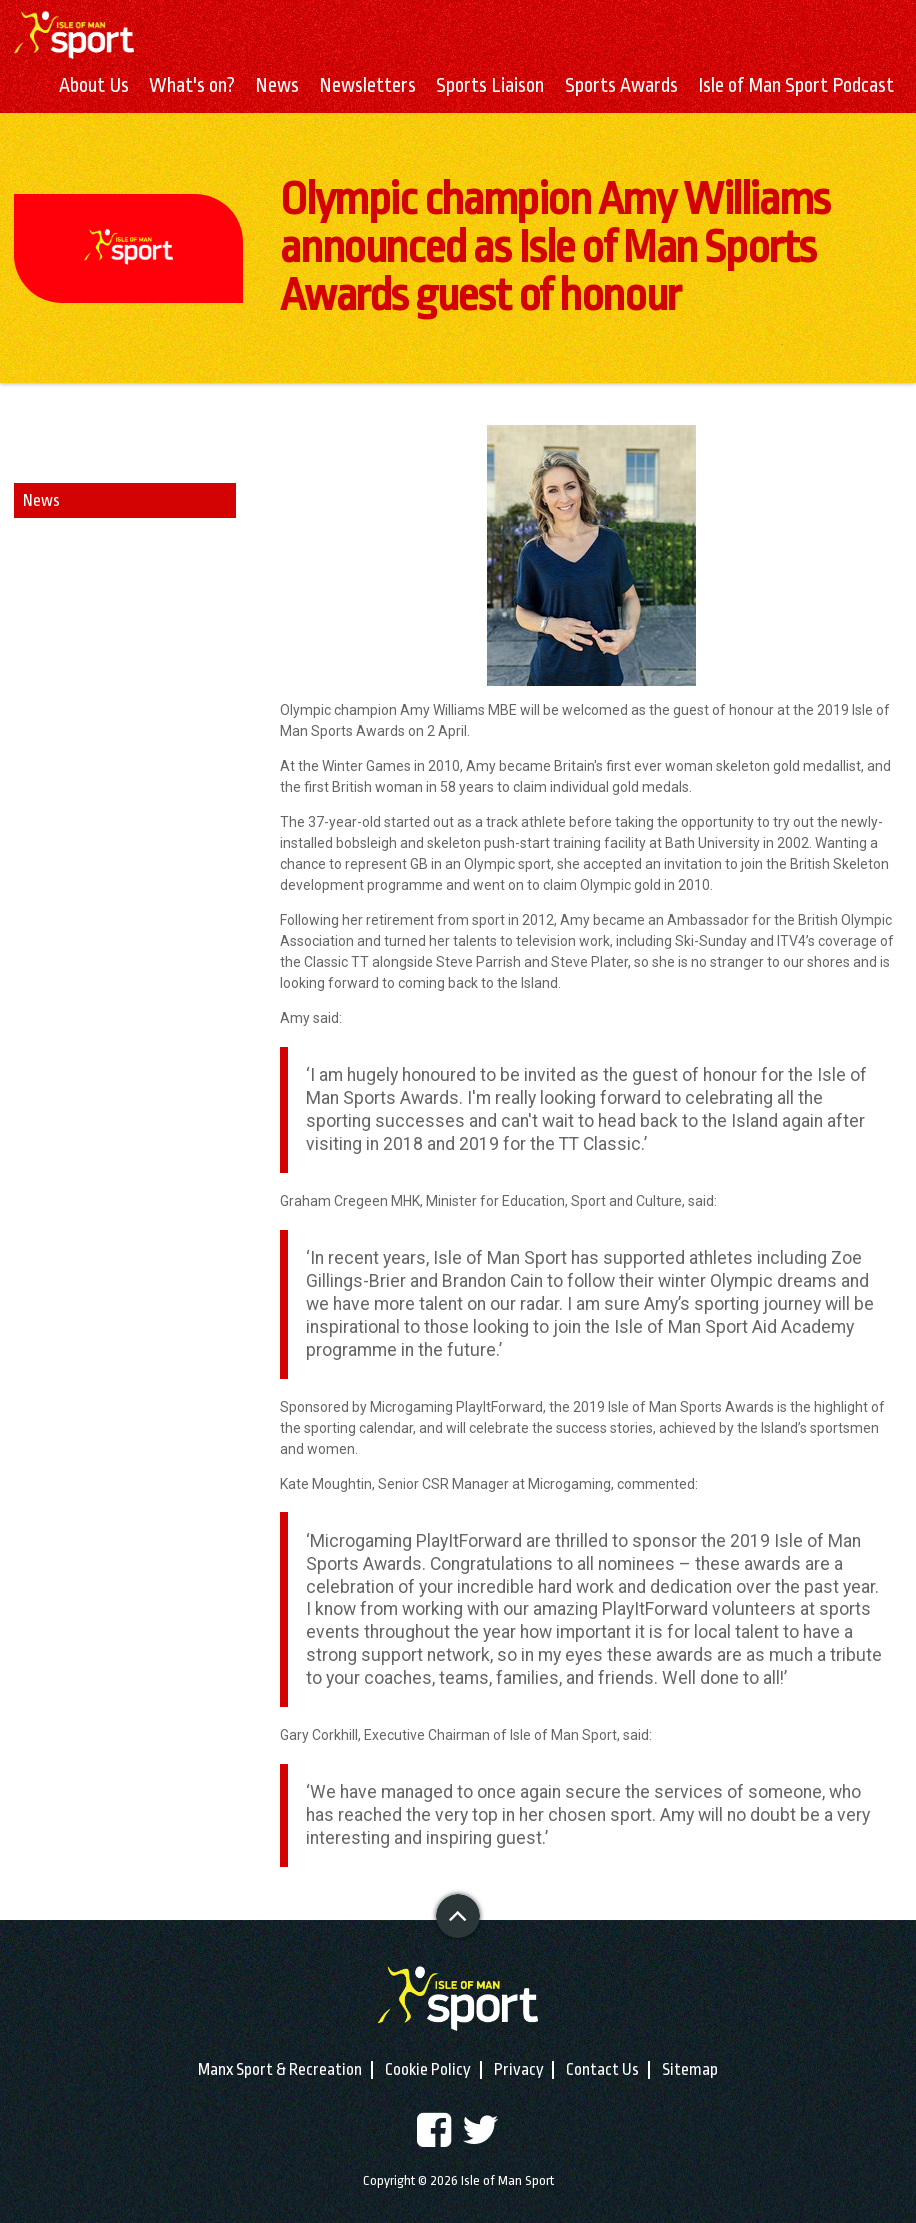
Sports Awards (621, 86)
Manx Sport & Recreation (280, 2070)
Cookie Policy (428, 2070)
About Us (94, 86)
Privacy (519, 2070)
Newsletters (367, 86)
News (277, 86)
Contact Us (602, 2070)
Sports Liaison (490, 86)
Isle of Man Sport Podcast (796, 86)
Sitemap (690, 2070)
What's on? (192, 86)
